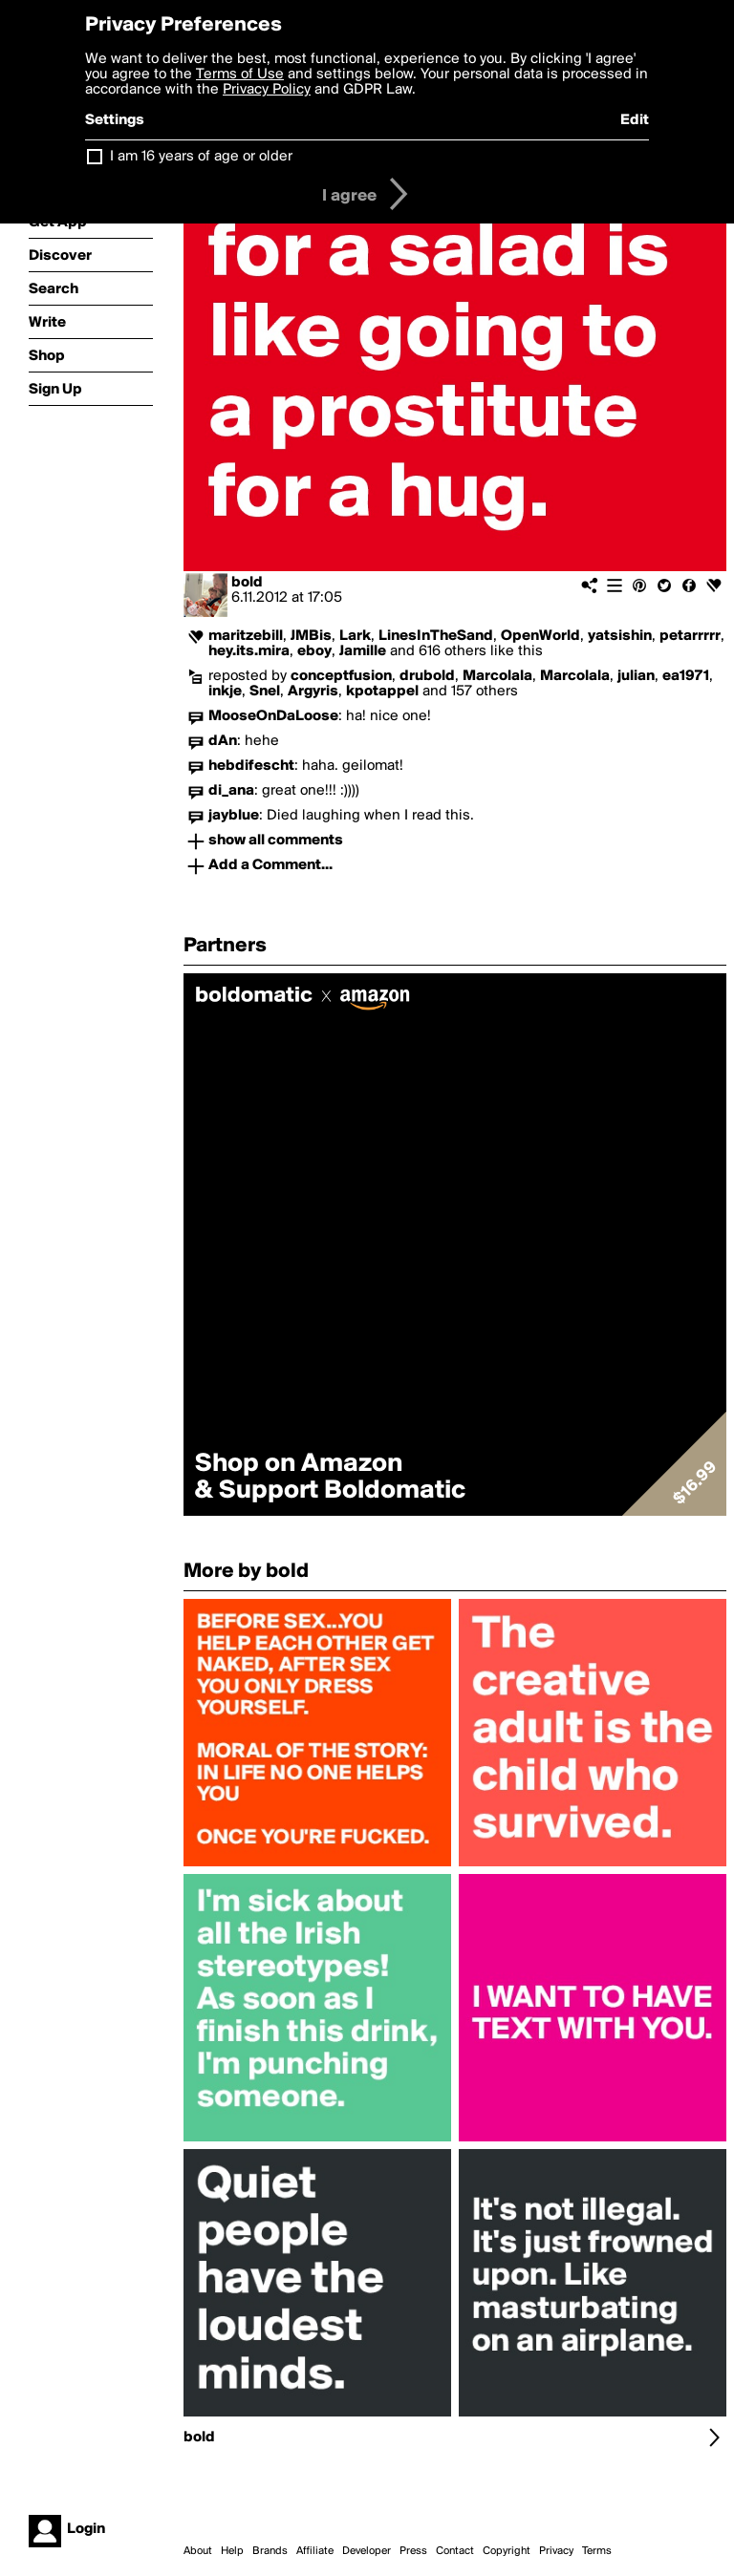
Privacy (556, 2551)
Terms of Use (240, 74)
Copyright (506, 2551)
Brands (270, 2551)
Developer (366, 2551)
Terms (597, 2551)
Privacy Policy (267, 89)
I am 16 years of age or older (201, 156)
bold (247, 582)
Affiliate (315, 2551)
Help (232, 2551)
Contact (455, 2551)
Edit (634, 120)
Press (413, 2551)
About (198, 2551)
